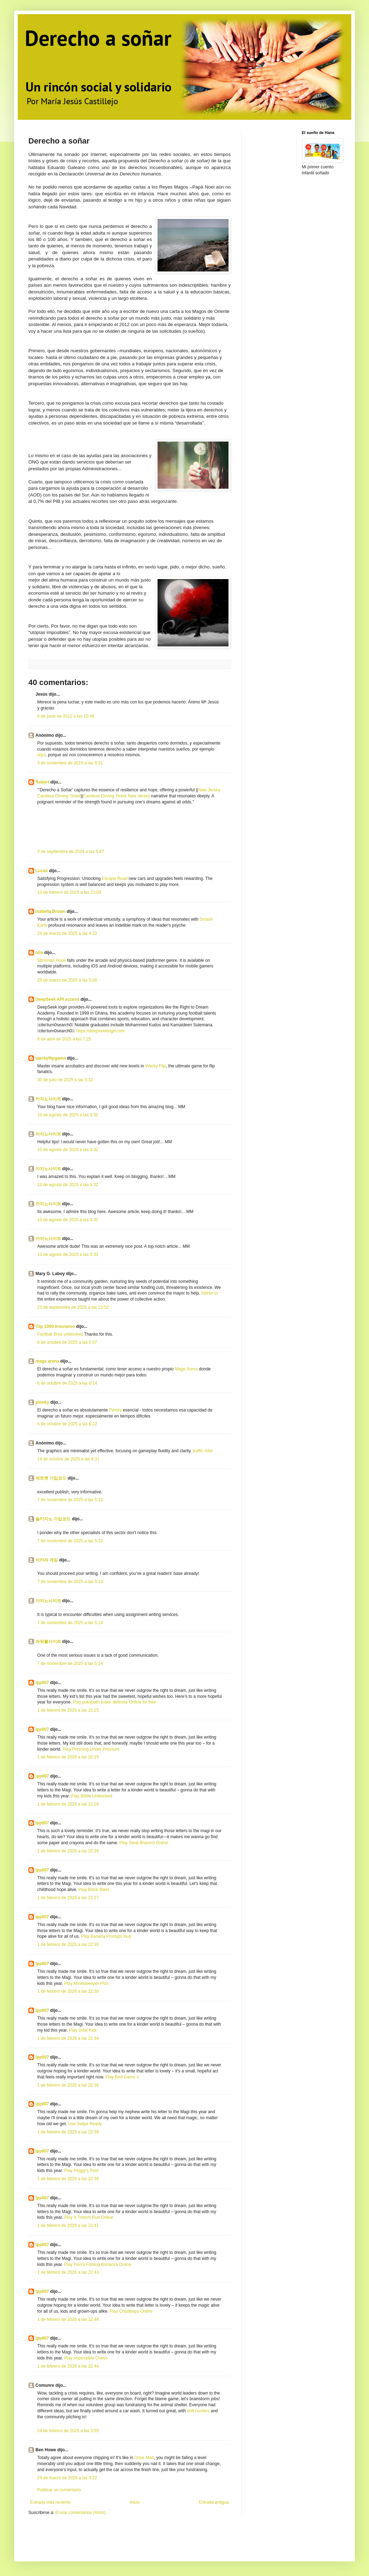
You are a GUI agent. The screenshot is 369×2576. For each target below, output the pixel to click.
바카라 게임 (46, 1560)
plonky (42, 1402)
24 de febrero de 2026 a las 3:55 (68, 2430)
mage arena (47, 1361)
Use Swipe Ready (85, 2123)
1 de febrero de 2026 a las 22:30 (68, 1944)
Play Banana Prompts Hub (106, 1936)
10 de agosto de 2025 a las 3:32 (67, 1114)
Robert (42, 782)
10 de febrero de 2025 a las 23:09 (69, 892)
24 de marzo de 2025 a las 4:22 (67, 933)
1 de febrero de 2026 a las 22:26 (68, 1804)
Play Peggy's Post (81, 2170)
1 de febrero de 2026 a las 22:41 (68, 2225)
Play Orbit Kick (83, 2030)
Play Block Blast (93, 1889)
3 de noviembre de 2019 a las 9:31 (70, 763)
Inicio (135, 2502)
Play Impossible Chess (85, 2358)
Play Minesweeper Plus (86, 1983)
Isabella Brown (50, 911)
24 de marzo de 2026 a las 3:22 (67, 2477)
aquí (41, 754)
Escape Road (114, 878)
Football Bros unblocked (60, 1334)
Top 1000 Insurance (55, 1326)
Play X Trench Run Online (88, 2217)
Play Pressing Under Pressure (91, 1749)
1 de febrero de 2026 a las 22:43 (68, 2272)
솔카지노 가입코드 (53, 1518)
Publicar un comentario (59, 2489)
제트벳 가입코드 (50, 1478)
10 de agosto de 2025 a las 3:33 (67, 1254)
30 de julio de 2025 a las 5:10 (65, 1079)
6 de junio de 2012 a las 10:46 (65, 716)
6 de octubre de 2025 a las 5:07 (67, 1342)
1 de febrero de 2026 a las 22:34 (68, 2038)
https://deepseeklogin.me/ (100, 1030)
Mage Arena (186, 1368)
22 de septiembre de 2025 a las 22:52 (73, 1307)
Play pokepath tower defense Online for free (114, 1702)
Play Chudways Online (131, 2311)
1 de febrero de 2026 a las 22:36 (68, 2085)
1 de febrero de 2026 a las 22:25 (68, 1710)
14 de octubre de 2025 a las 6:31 (68, 1459)
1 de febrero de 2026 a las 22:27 (68, 1897)
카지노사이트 (48, 1098)
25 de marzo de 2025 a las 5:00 (67, 980)
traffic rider (203, 1450)
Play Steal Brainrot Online (143, 1842)
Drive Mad (144, 2457)
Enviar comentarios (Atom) (80, 2512)
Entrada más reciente (50, 2502)
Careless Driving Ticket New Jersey (116, 795)
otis (39, 952)
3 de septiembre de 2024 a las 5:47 (70, 851)
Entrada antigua (214, 2502)
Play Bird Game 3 (122, 2077)
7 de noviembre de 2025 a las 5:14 (70, 1622)
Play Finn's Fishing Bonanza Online (97, 2264)
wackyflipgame (50, 1058)
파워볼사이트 (48, 1641)
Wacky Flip (155, 1065)
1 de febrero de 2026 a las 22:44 (68, 2319)
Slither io (209, 1293)
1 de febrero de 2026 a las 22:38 (68, 2131)
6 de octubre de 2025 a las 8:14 (67, 1383)
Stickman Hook (51, 960)
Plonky (115, 1410)
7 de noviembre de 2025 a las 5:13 (70, 1499)
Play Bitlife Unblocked (91, 1796)
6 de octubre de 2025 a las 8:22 (67, 1423)
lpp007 (42, 1682)
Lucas (41, 870)
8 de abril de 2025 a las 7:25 (64, 1039)
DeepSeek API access (57, 999)
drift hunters (198, 2410)
